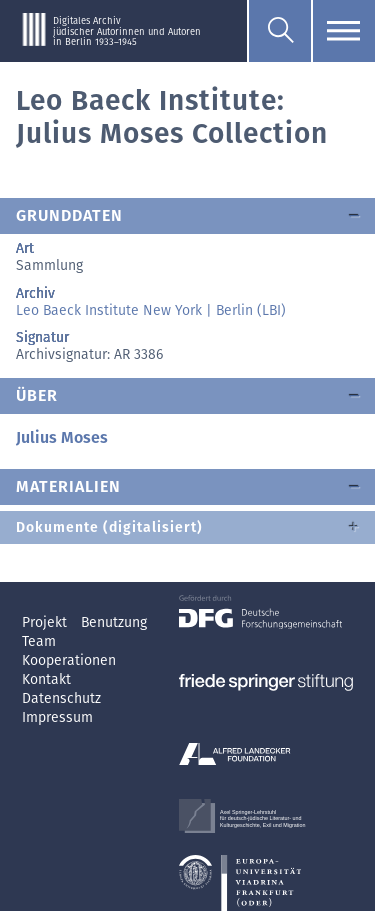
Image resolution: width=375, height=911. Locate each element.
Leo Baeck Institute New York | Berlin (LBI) (151, 310)
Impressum (57, 717)
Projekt (46, 622)
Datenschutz (61, 698)
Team (39, 641)
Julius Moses (62, 437)
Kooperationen (69, 660)
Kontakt (46, 679)
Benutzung (114, 622)
